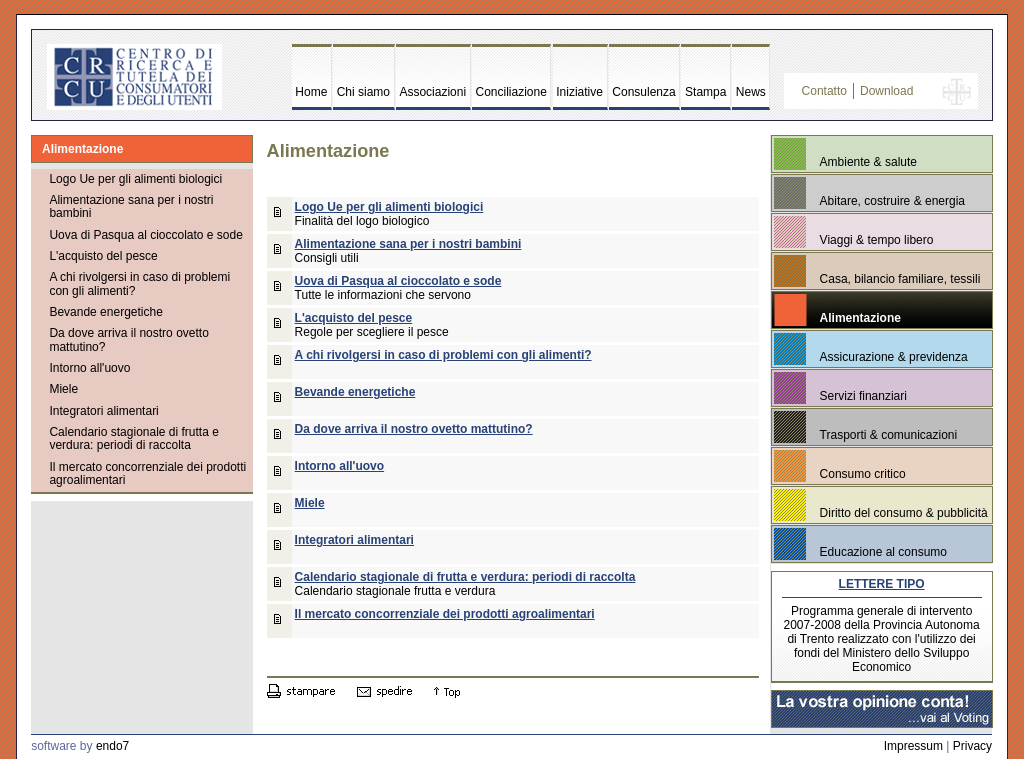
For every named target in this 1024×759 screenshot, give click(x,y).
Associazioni (432, 92)
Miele (63, 389)
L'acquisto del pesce (103, 256)
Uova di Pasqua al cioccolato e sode (145, 235)
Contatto (824, 91)
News (751, 92)
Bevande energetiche (105, 312)
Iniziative (579, 92)
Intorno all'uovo (89, 368)
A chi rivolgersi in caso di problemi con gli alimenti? (139, 283)
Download (886, 91)
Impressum (913, 746)
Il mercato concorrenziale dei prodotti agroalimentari (147, 473)
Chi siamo (363, 92)
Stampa (705, 92)
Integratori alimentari (103, 411)
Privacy (972, 746)
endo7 (112, 746)
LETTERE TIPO (882, 584)
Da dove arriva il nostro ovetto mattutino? (128, 339)
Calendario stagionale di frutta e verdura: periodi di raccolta (133, 438)
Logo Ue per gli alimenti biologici (135, 179)
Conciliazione (511, 92)
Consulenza (643, 92)
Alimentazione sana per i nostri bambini (131, 206)
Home (311, 92)
